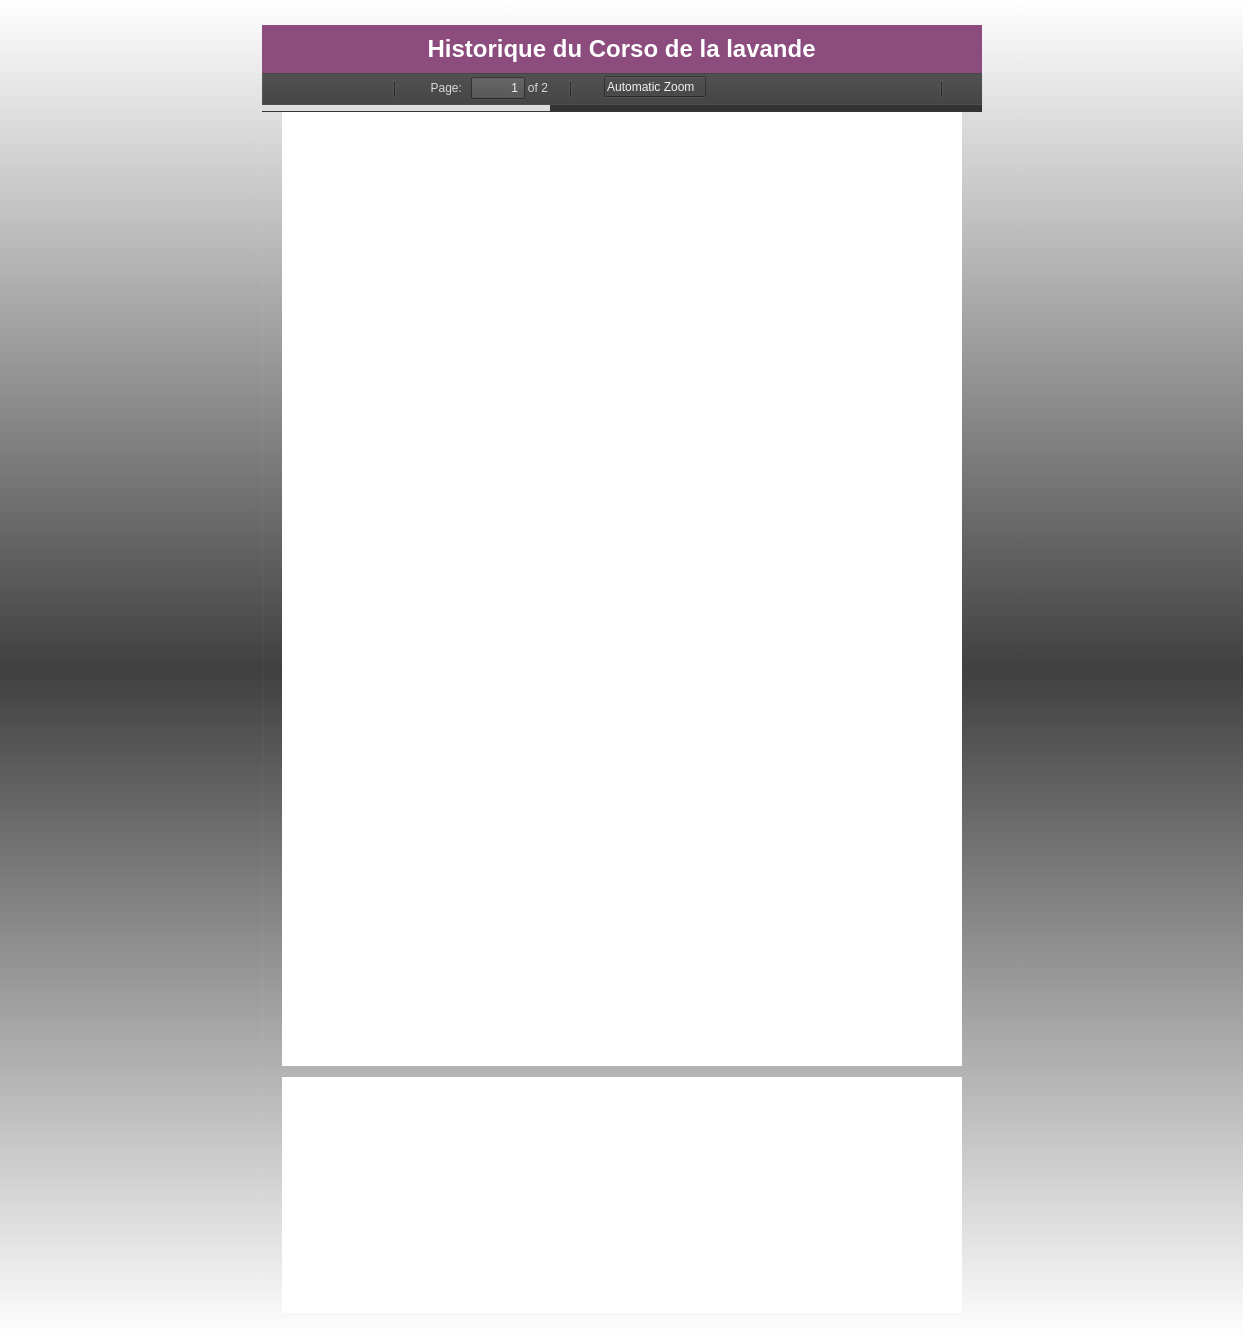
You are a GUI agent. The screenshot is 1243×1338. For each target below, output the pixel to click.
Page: (446, 88)
